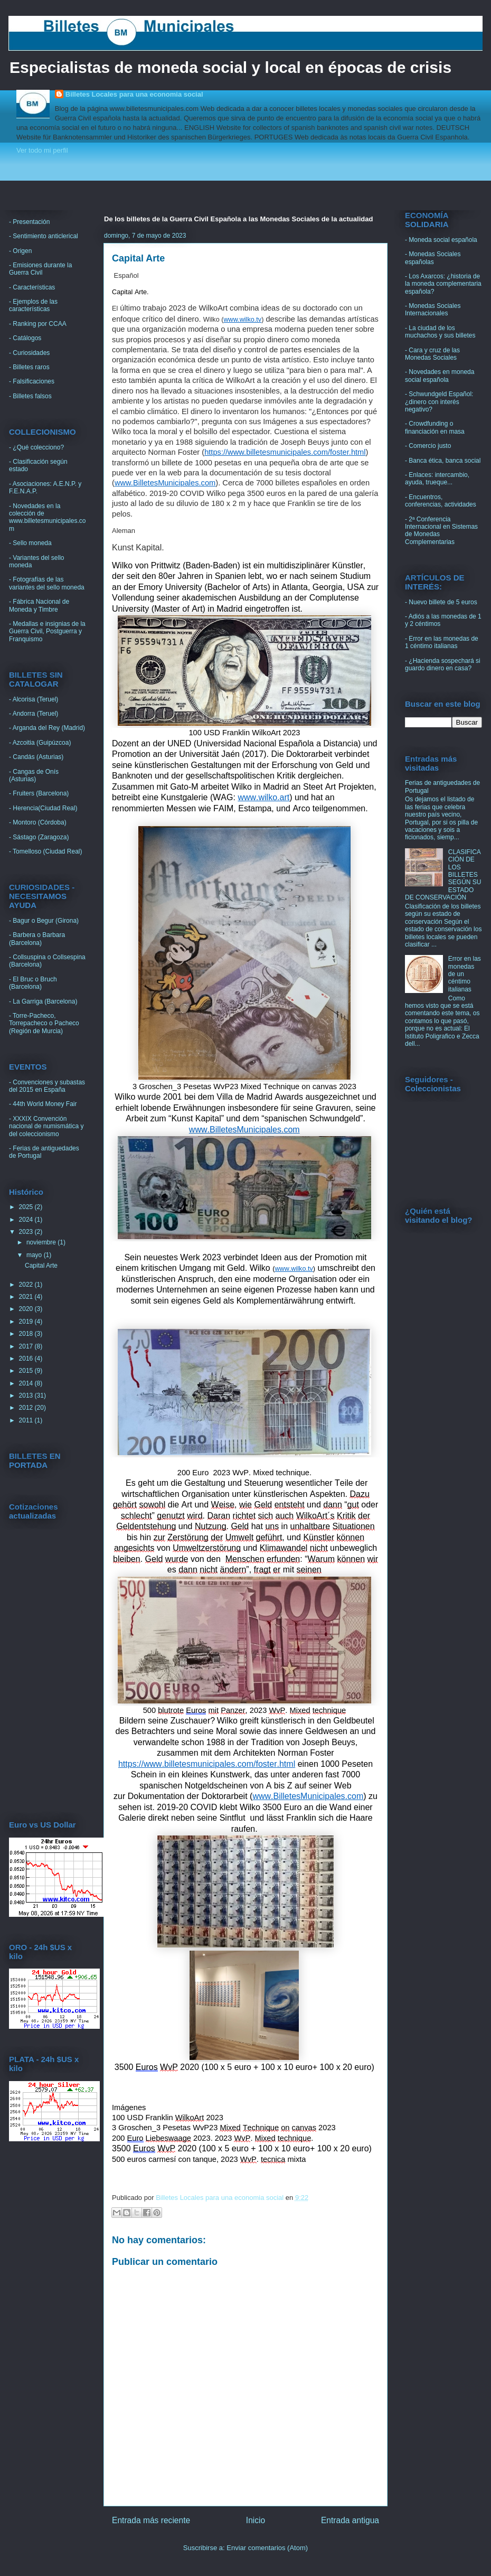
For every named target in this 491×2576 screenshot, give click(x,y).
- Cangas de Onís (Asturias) (34, 775)
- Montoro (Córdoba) (38, 822)
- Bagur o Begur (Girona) (44, 920)
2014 (27, 1383)
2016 (27, 1358)
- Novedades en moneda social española (439, 375)
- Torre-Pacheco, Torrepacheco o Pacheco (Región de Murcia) (44, 1023)
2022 (27, 1284)
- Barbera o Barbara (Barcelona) (37, 938)
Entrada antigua (350, 2520)
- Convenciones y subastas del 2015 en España (47, 1086)
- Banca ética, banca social (442, 460)
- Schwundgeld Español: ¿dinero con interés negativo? (439, 401)
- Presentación (29, 222)
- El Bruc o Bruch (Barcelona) (33, 983)
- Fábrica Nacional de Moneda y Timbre (39, 605)
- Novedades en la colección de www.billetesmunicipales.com (47, 517)
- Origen (20, 251)
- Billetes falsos (30, 396)
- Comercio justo (428, 445)
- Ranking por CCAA (38, 323)
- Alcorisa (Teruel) (33, 699)
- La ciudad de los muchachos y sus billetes (440, 331)
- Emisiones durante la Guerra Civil (40, 268)
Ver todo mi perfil (42, 150)
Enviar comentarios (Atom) (267, 2548)
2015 (27, 1370)
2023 (27, 1231)
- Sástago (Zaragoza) (39, 837)
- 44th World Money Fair (43, 1104)
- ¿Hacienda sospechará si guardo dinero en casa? (442, 664)
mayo (35, 1255)
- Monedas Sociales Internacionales (432, 309)
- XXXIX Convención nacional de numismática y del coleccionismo (46, 1126)
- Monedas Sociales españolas (432, 257)
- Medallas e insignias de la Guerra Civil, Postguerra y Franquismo (47, 631)
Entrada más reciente (151, 2520)
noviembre (42, 1242)
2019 (27, 1321)
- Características (32, 287)
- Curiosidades (29, 353)
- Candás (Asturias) (36, 757)
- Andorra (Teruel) (33, 713)
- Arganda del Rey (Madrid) (47, 728)
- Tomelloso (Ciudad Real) (45, 851)
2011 (27, 1420)
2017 (27, 1346)
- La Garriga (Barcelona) (43, 1001)
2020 (27, 1309)
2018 (27, 1333)
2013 (27, 1395)
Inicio (255, 2520)
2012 (27, 1407)
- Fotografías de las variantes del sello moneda (46, 583)
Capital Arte (41, 1265)
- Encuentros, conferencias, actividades (440, 500)
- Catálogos (25, 338)
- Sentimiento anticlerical (43, 236)
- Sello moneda (30, 543)
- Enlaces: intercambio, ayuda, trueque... (437, 478)
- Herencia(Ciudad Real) (43, 808)
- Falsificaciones (31, 381)
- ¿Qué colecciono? (36, 447)
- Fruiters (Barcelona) (39, 793)
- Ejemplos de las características (33, 305)
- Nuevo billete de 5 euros (441, 602)
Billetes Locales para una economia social (134, 94)
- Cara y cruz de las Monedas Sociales (432, 353)
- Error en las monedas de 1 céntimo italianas (441, 642)
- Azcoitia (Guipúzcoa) (40, 742)
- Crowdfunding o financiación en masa (435, 427)
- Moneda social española (441, 239)
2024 (27, 1219)
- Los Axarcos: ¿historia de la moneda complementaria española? (443, 284)
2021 (27, 1296)
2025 (27, 1207)
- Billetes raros (29, 367)
